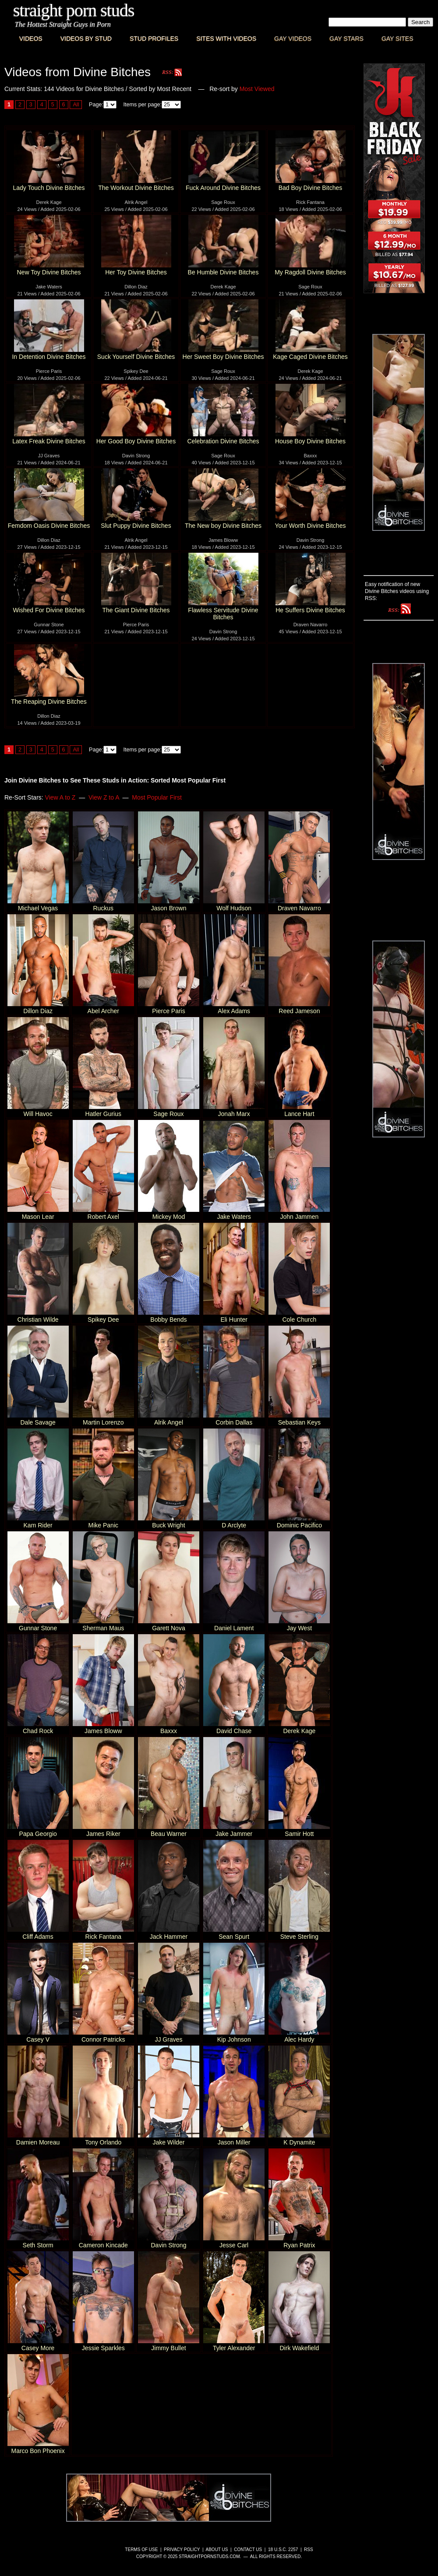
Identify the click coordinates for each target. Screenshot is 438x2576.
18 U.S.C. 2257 (283, 2549)
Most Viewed (257, 88)
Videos (30, 38)
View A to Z (60, 797)
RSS (308, 2549)
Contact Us (248, 2549)
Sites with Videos (226, 38)
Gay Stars (346, 38)
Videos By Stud (86, 38)
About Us (217, 2549)
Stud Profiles (154, 38)
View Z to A (103, 797)
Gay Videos (292, 38)
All (76, 105)
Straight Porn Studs (73, 10)
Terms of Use (141, 2549)
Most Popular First (157, 797)
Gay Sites (397, 38)
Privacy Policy (182, 2549)
